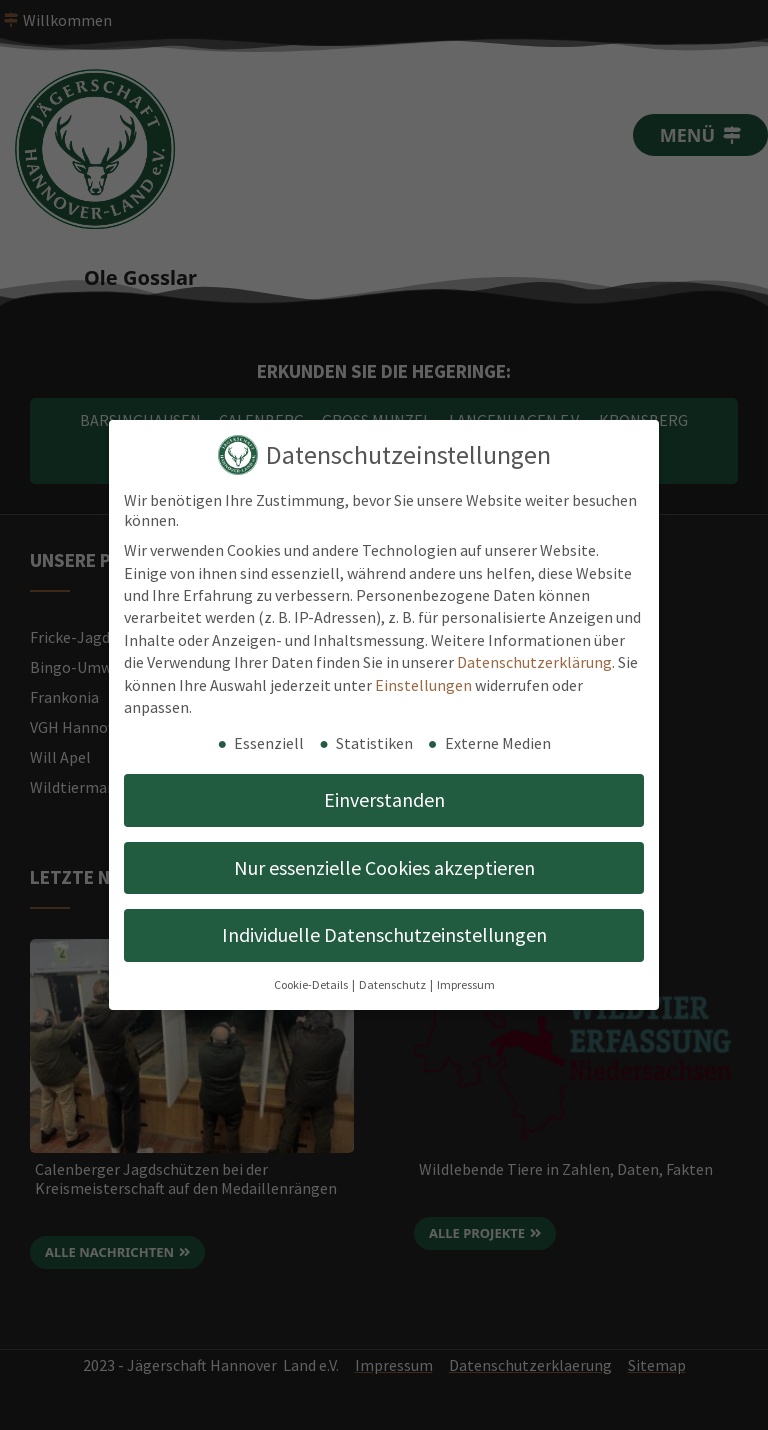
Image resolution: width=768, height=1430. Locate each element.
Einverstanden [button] (384, 799)
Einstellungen (423, 685)
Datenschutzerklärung (534, 662)
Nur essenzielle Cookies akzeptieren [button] (384, 867)
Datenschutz (393, 984)
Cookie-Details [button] (312, 984)
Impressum (466, 984)
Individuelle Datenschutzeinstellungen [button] (384, 934)
